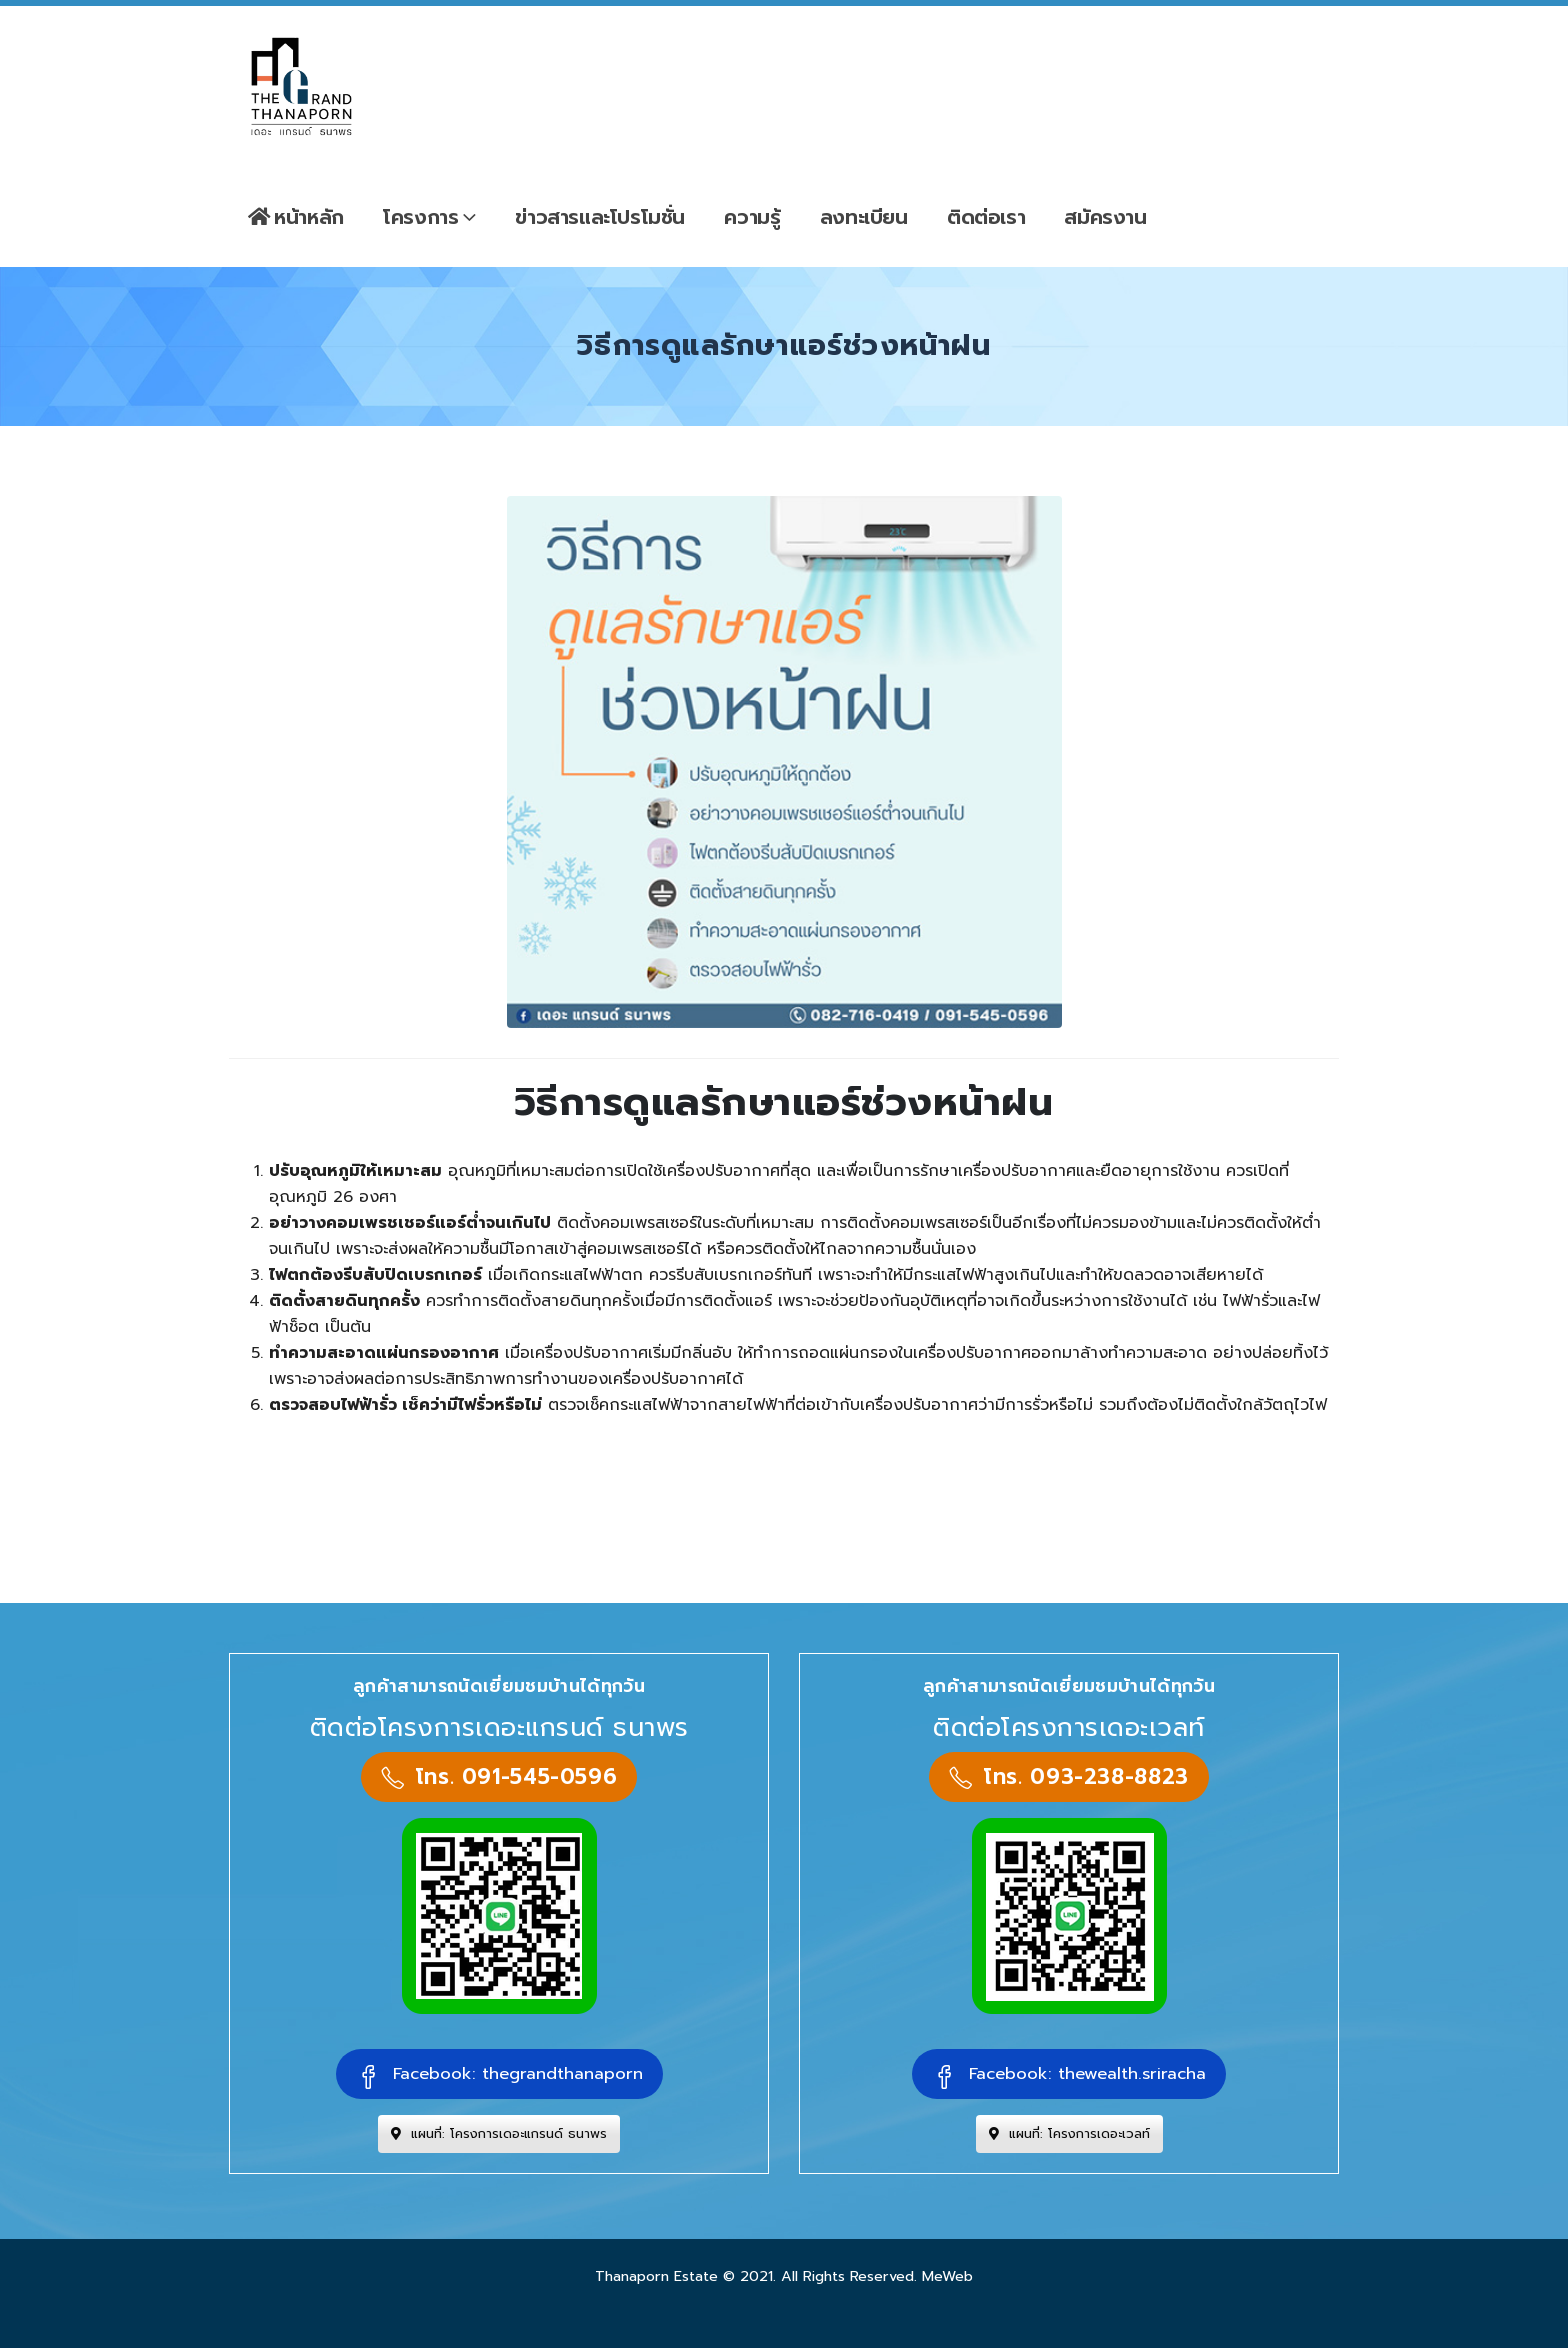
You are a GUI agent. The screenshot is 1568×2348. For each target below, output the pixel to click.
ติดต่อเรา (986, 217)
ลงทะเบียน (864, 217)
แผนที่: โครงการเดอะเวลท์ (1069, 2133)
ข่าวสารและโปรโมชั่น (600, 217)
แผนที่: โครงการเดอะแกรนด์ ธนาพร (499, 2133)
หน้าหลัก (296, 217)
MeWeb (947, 2276)
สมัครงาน (1105, 217)
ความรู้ (752, 217)
